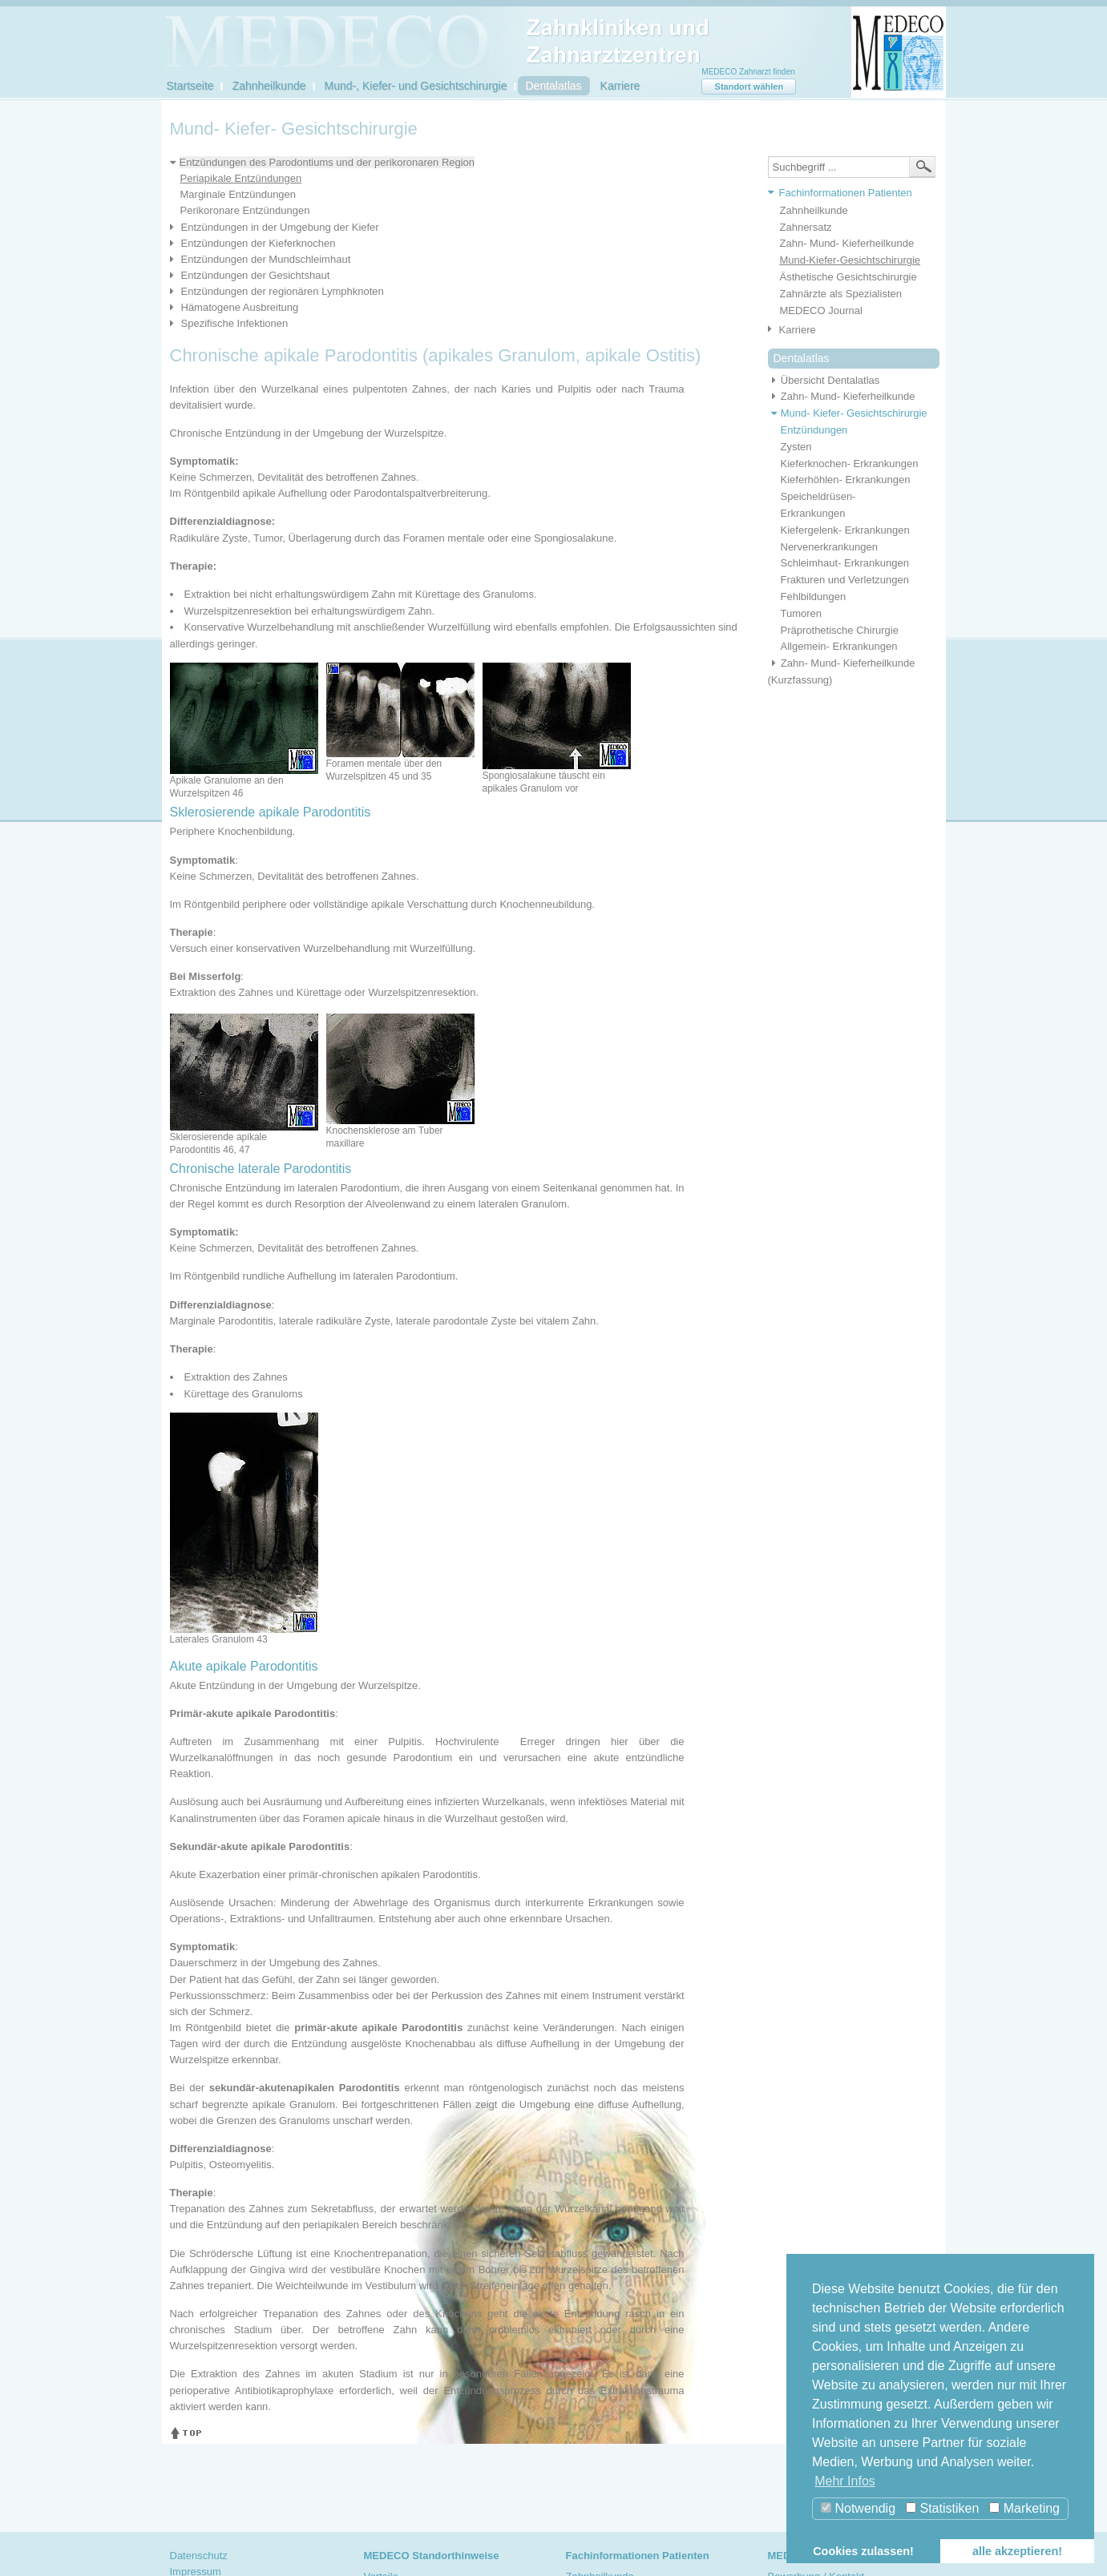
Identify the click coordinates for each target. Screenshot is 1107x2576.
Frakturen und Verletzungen (845, 580)
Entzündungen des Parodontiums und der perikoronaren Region (327, 162)
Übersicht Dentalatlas (824, 380)
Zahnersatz (806, 227)
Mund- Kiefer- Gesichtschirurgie (847, 413)
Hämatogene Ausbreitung (240, 307)
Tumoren (801, 613)
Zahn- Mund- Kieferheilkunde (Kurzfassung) (841, 671)
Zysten (796, 447)
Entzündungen (814, 430)
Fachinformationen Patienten (845, 193)
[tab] (847, 193)
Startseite (190, 85)
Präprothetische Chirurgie (840, 630)
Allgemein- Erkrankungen (839, 646)
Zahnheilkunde (269, 85)
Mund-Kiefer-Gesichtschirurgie (850, 260)
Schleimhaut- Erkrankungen (845, 563)
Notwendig (858, 2508)
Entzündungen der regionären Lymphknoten (282, 291)
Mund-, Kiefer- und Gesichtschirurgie (416, 85)
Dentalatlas (554, 85)
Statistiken (942, 2508)
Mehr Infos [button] (844, 2481)
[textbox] (851, 167)
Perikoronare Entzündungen (245, 210)
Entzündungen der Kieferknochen (258, 243)
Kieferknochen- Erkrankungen (850, 464)
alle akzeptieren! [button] (1017, 2551)
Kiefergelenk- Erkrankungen (845, 530)
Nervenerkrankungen (829, 547)
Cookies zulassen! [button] (863, 2551)
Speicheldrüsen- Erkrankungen (818, 504)
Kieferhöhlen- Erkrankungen (846, 480)
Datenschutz (199, 2556)
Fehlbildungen (813, 597)
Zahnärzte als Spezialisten (841, 294)
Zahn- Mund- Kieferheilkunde (847, 243)
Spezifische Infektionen (235, 323)
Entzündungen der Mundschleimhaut (266, 259)
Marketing (1024, 2508)
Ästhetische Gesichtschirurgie (848, 277)
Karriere (620, 85)
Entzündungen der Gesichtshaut (255, 275)
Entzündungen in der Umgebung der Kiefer (280, 227)
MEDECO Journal (821, 310)
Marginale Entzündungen (238, 194)
